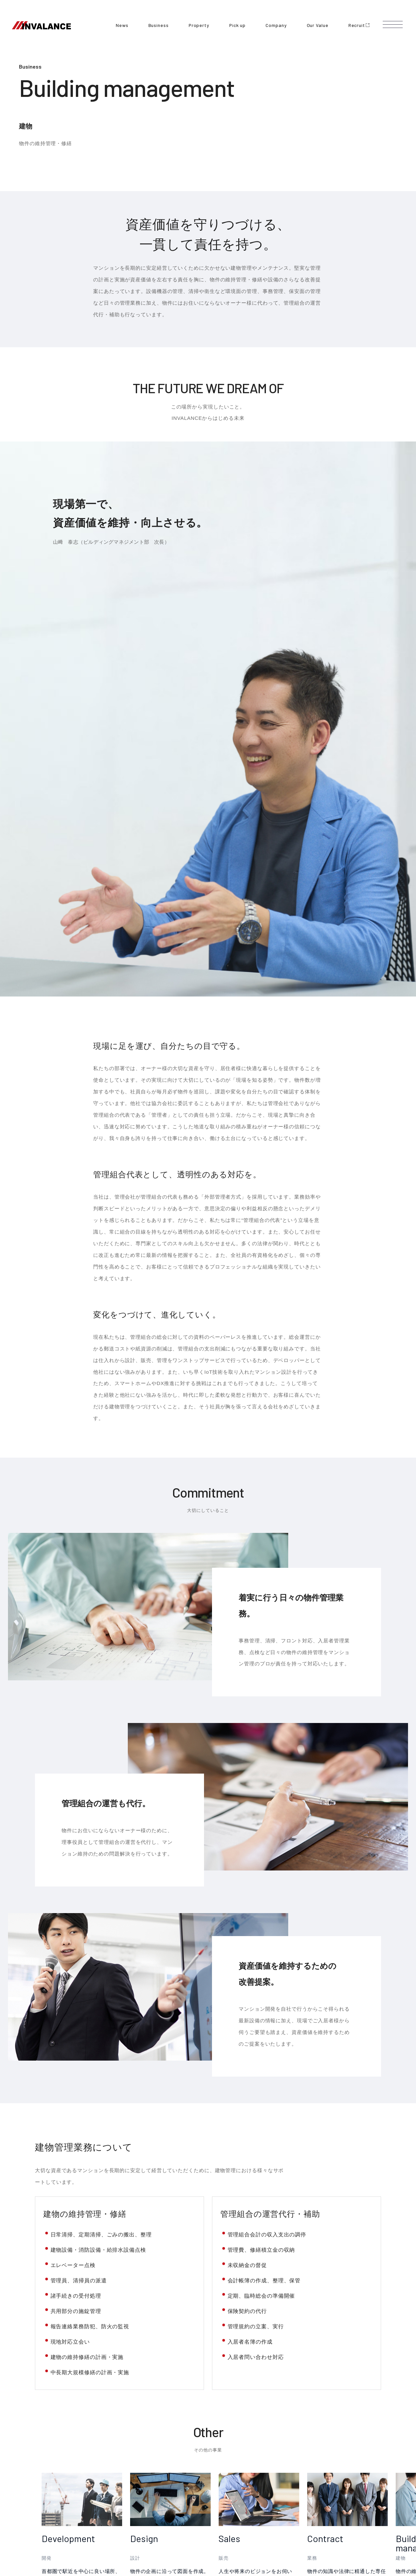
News (122, 25)
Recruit (358, 25)
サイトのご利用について (191, 2521)
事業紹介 (69, 2363)
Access (251, 2475)
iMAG (189, 2445)
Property (199, 25)
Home (41, 2363)
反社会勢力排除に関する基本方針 (250, 2521)
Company (276, 25)
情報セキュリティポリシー (311, 2521)
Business (158, 25)
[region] (229, 2224)
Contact (190, 2484)
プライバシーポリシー (141, 2521)
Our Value (317, 25)
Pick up (237, 25)
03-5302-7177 (263, 2458)
